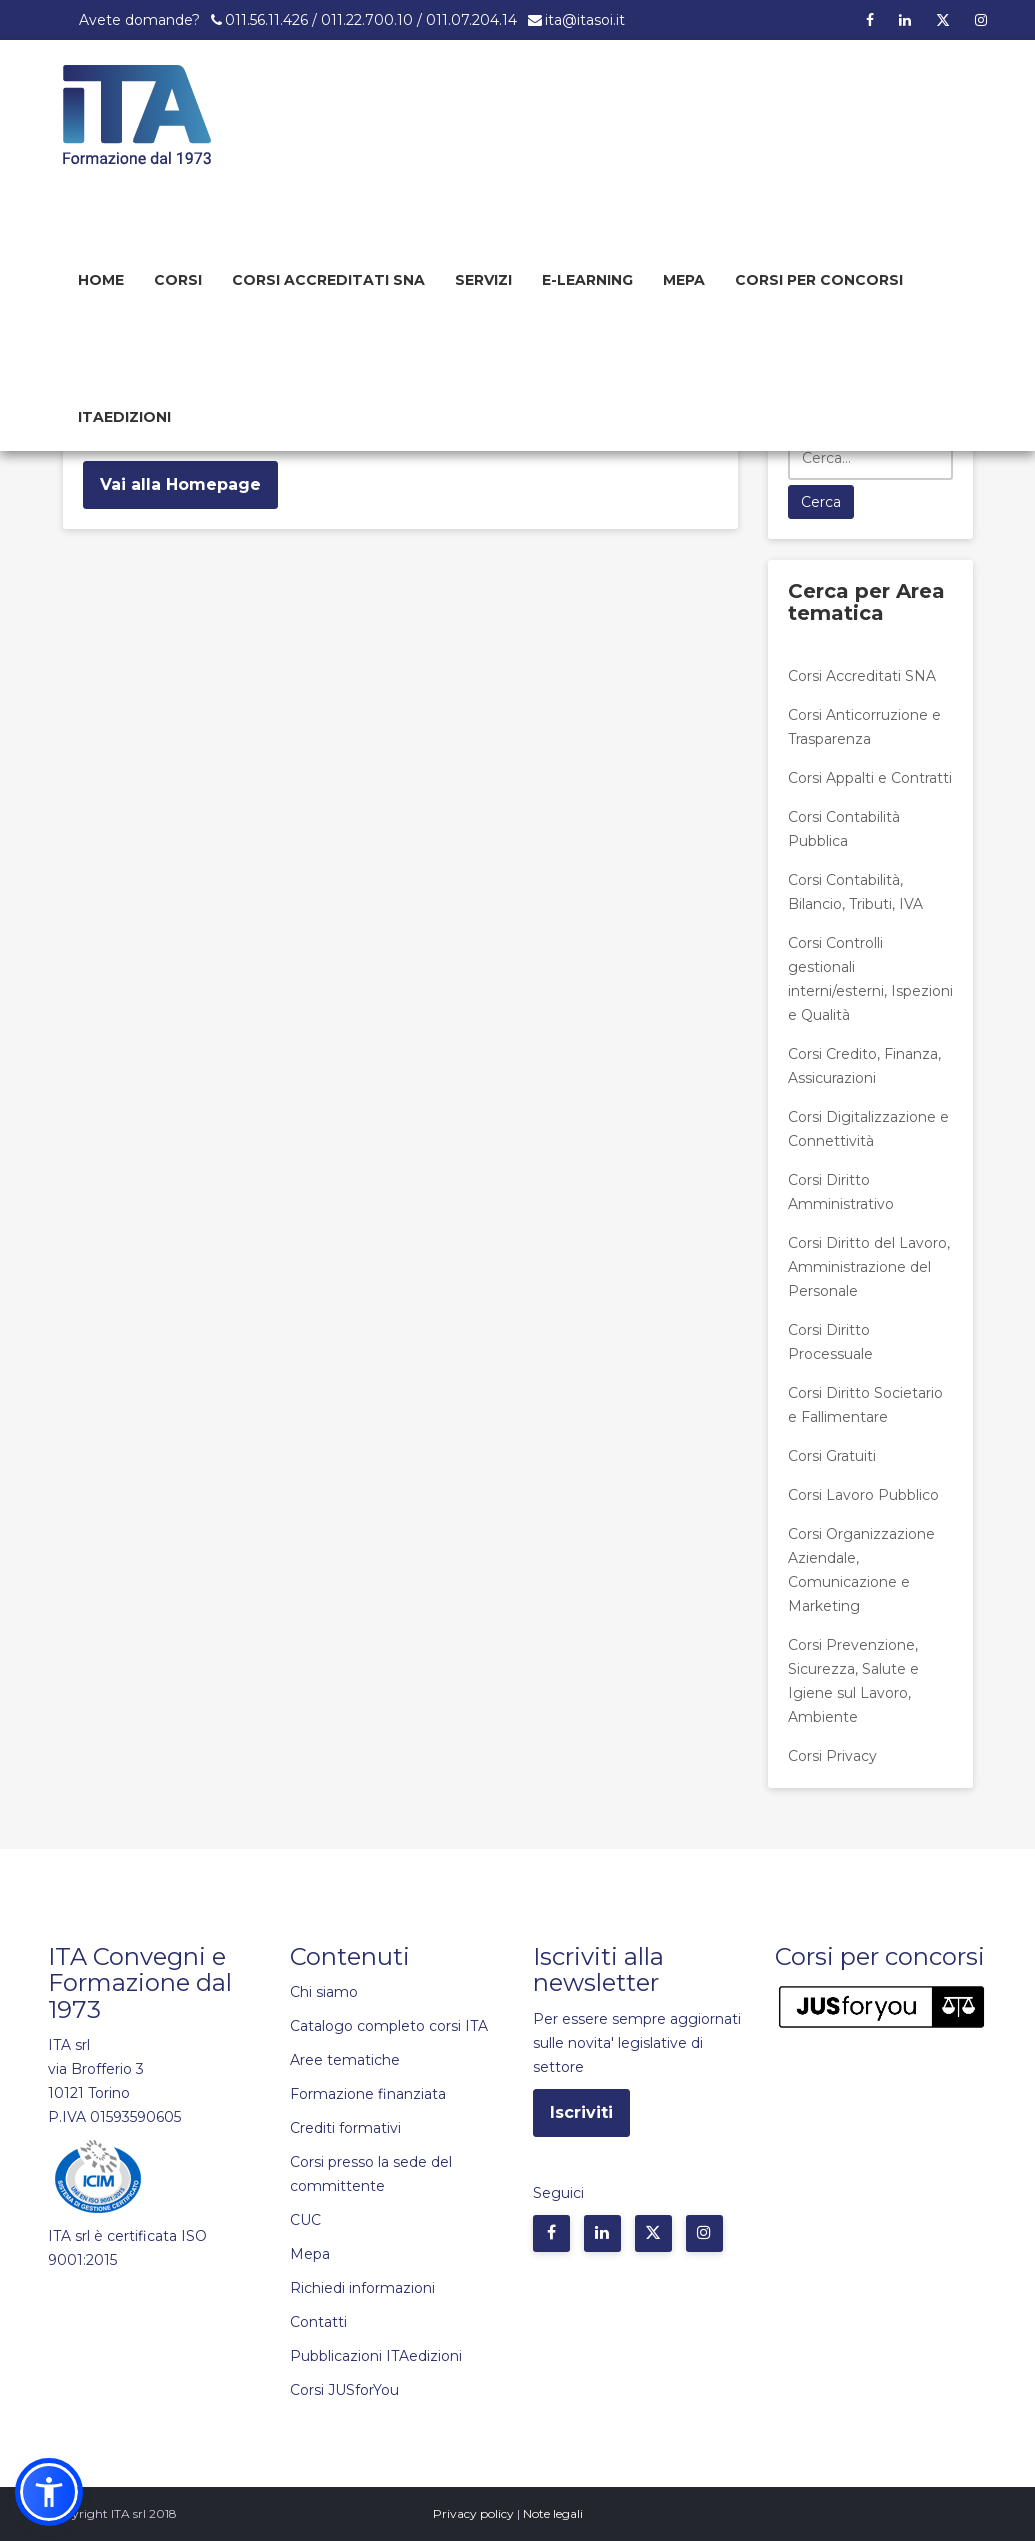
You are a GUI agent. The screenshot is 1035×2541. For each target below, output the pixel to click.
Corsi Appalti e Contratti (870, 778)
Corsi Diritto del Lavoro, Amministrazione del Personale (869, 1267)
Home (101, 280)
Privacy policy (473, 2513)
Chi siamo (324, 1992)
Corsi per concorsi (819, 280)
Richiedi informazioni (362, 2288)
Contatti (318, 2322)
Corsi (178, 280)
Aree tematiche (345, 2060)
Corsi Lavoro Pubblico (863, 1495)
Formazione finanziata (368, 2094)
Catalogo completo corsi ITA (389, 2026)
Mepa (684, 280)
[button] (49, 2492)
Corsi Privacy (832, 1756)
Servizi (483, 280)
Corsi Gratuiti (832, 1456)
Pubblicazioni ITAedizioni (376, 2356)
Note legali (553, 2513)
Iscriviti (581, 2112)
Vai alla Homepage (180, 484)
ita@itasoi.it (585, 20)
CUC (305, 2220)
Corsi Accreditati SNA (328, 280)
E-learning (587, 280)
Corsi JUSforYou (344, 2390)
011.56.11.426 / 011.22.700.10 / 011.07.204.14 (371, 20)
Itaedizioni (124, 417)
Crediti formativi (345, 2128)
